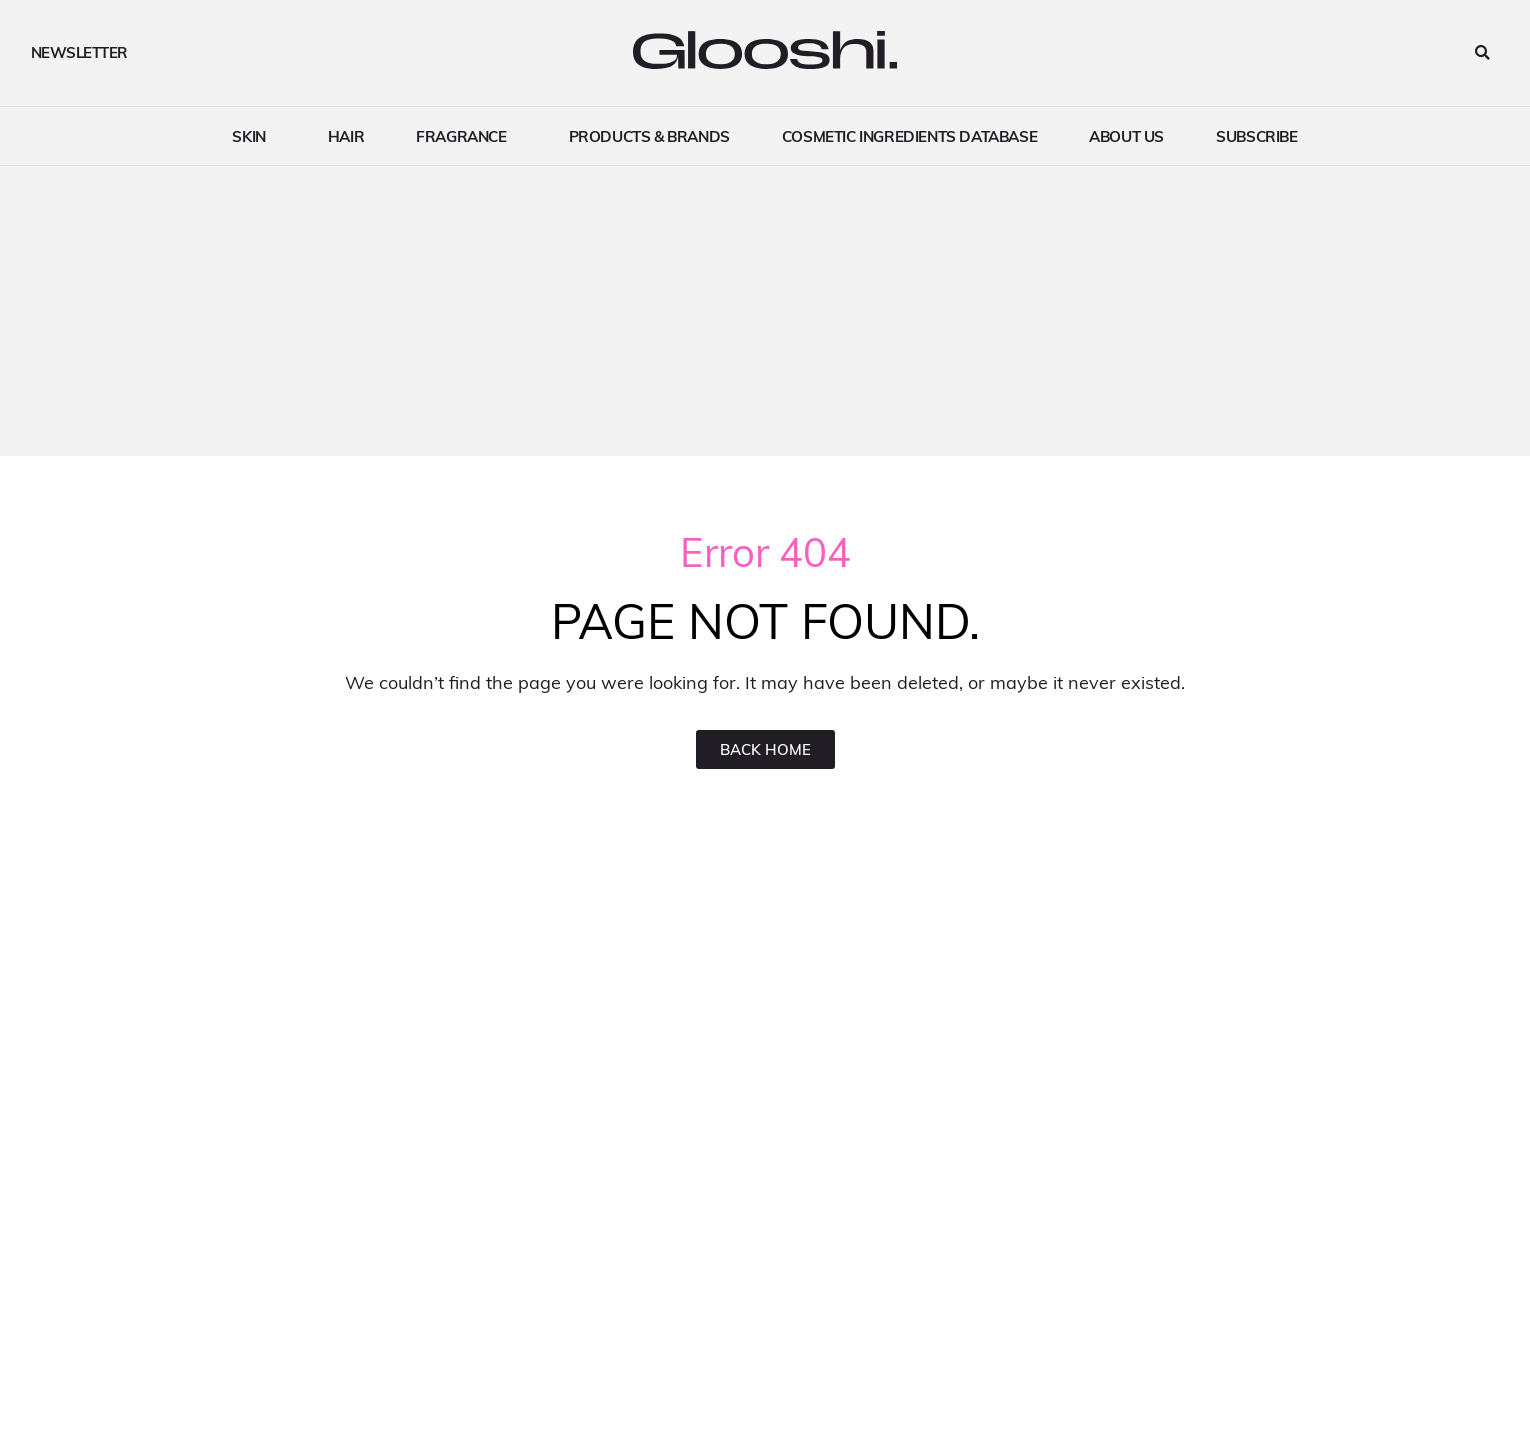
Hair (346, 135)
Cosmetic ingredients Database (909, 135)
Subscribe (1256, 135)
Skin (253, 135)
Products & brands (649, 135)
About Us (1126, 135)
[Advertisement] (765, 316)
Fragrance (466, 135)
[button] (1482, 53)
